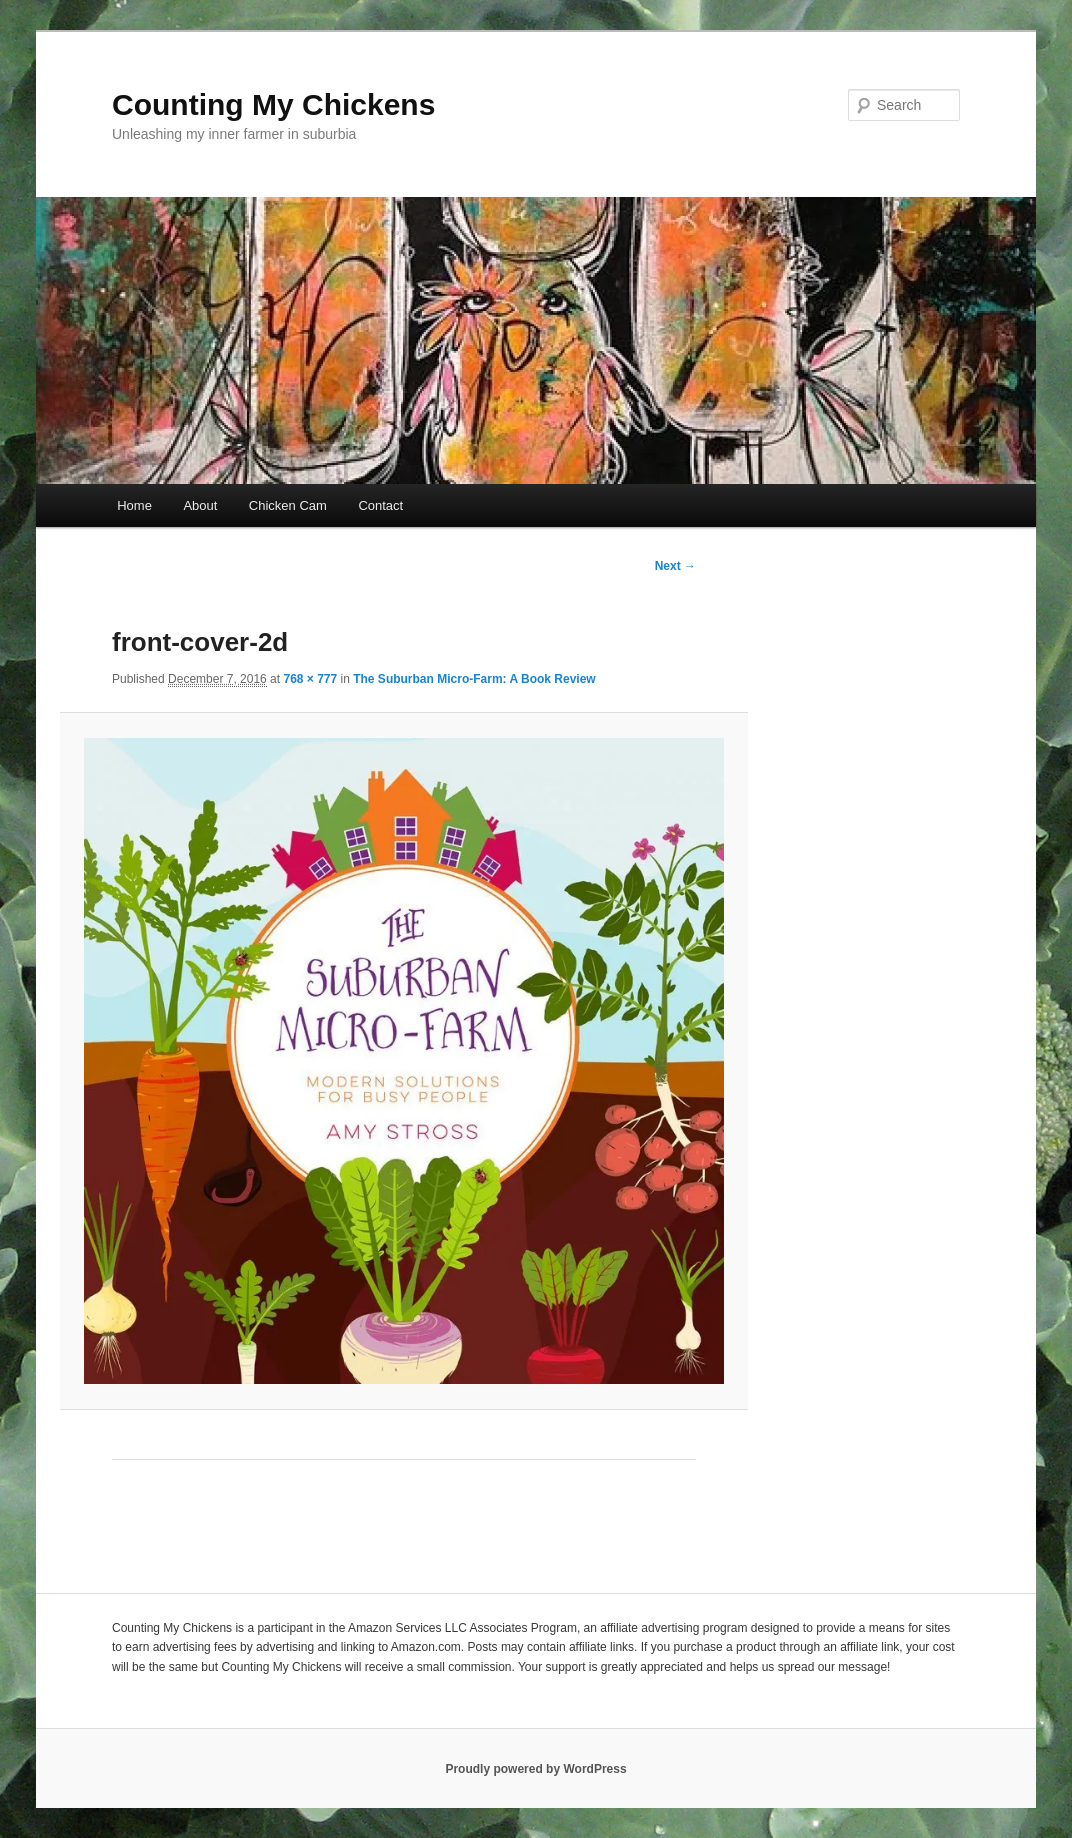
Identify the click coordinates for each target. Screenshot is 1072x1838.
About (200, 505)
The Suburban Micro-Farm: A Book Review (474, 679)
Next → (675, 566)
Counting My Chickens (273, 104)
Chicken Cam (288, 505)
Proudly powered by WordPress (535, 1769)
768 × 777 (310, 679)
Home (134, 505)
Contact (380, 505)
